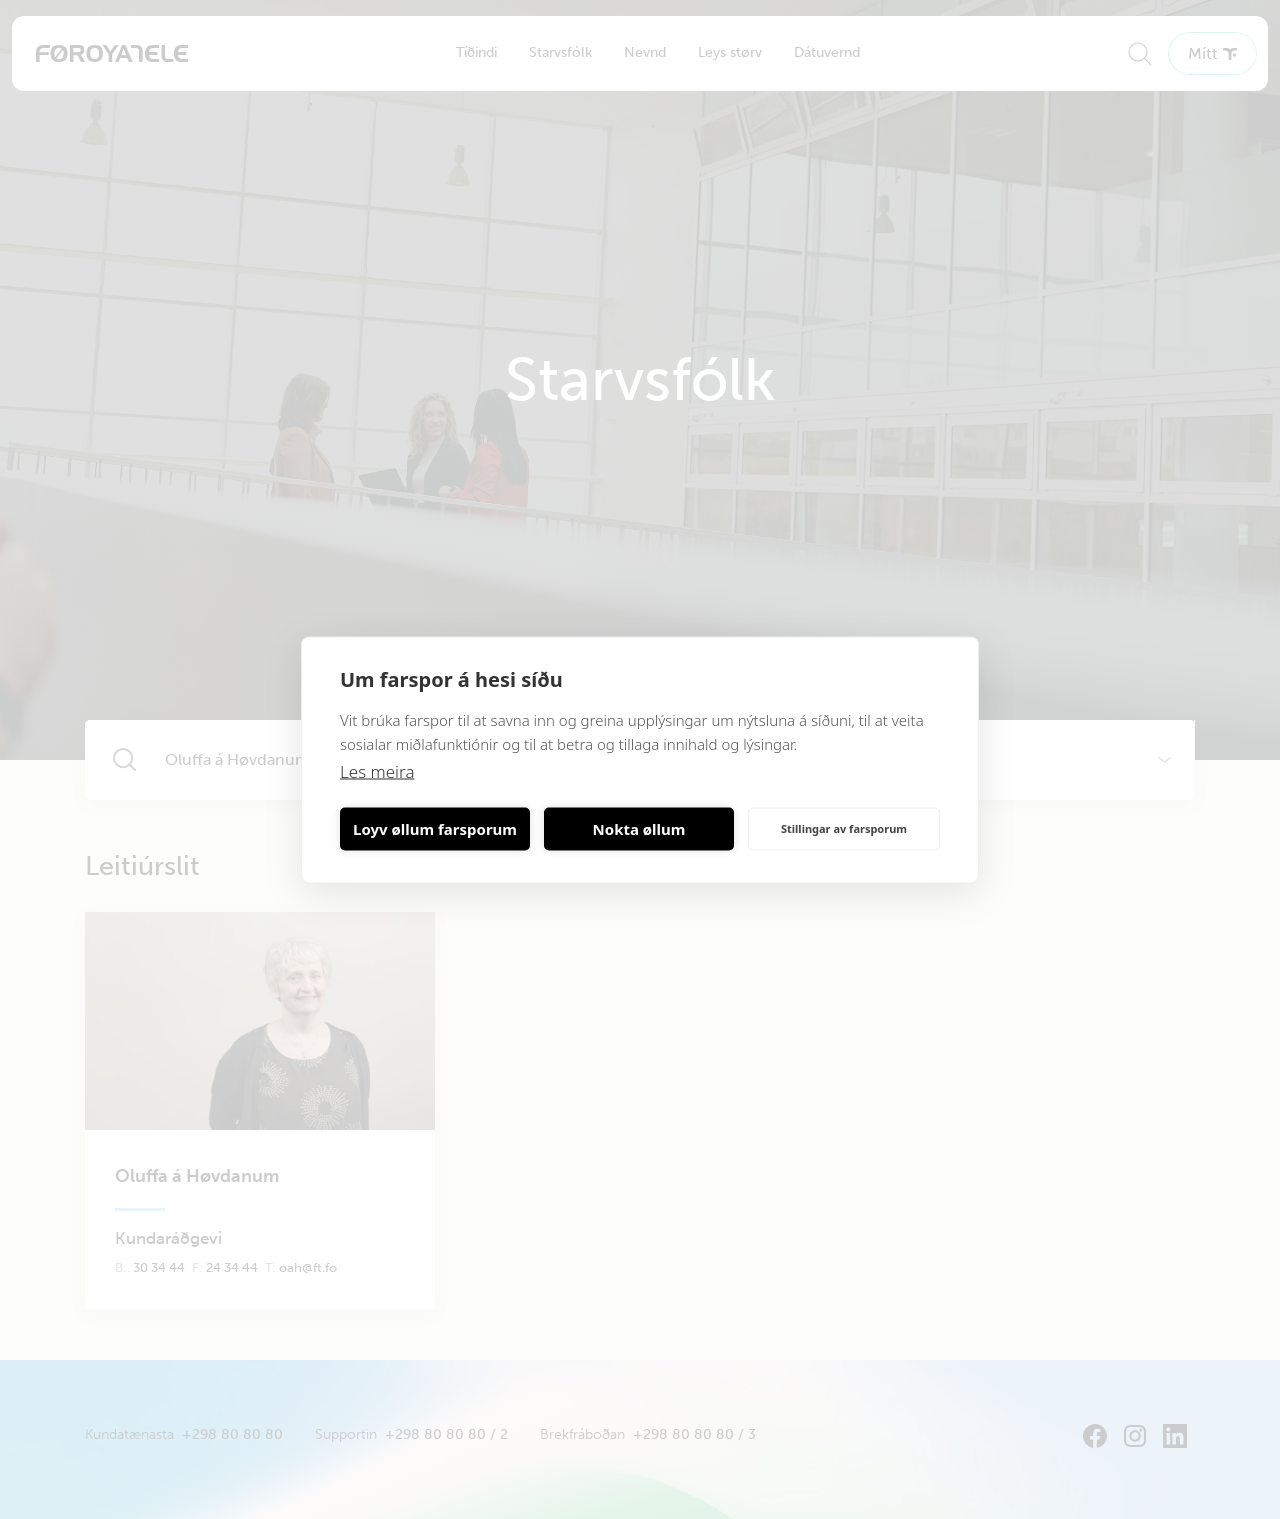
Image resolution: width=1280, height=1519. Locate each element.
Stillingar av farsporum (844, 828)
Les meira (377, 770)
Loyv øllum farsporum (435, 829)
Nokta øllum (639, 829)
